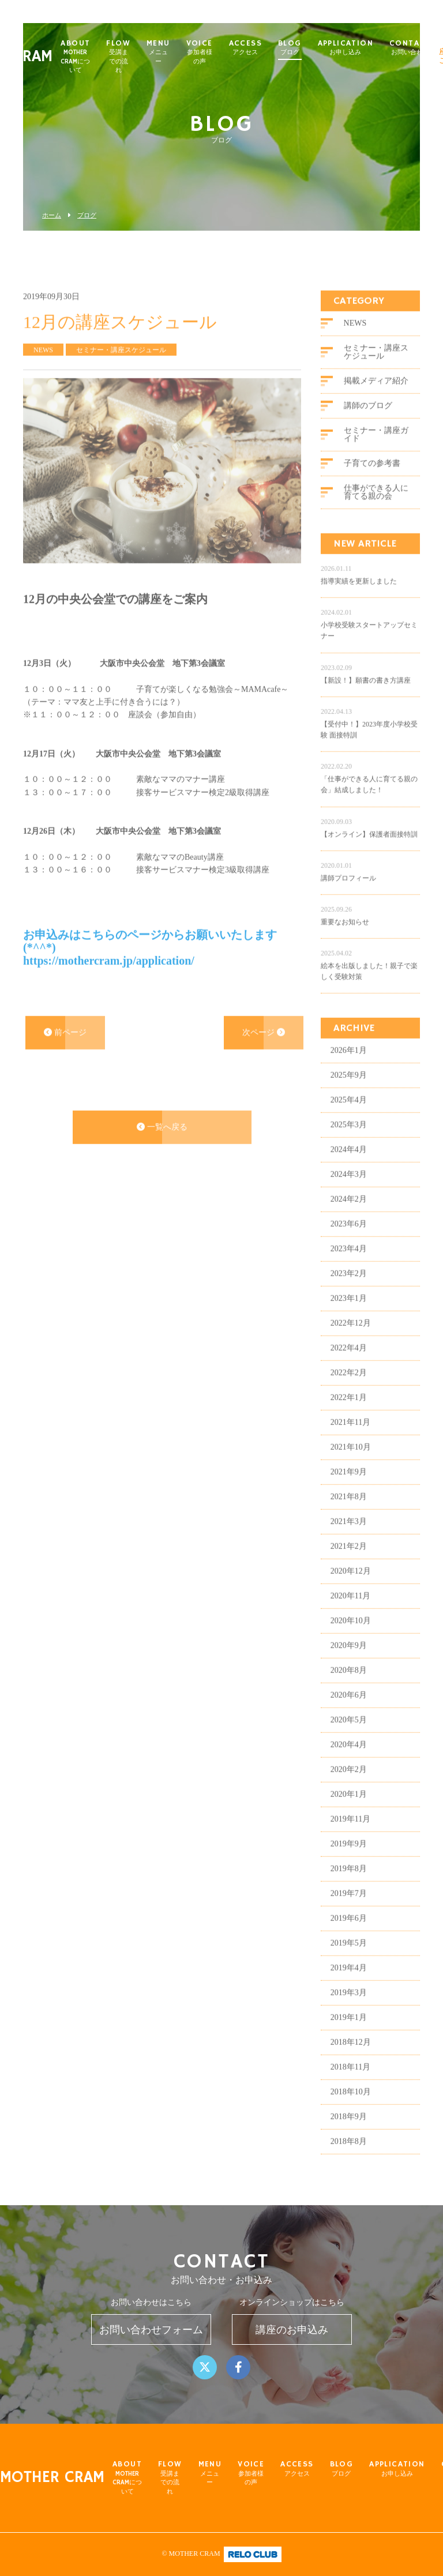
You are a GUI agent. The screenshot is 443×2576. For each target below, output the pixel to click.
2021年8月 (349, 1511)
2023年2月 (349, 1288)
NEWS (355, 337)
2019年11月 (350, 1833)
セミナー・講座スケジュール (376, 366)
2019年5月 (349, 1957)
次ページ (263, 1046)
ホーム (51, 215)
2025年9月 (349, 1089)
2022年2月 (349, 1387)
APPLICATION (368, 48)
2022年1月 (349, 1412)
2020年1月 (349, 1808)
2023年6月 (349, 1238)
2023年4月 (349, 1263)
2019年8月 (349, 1883)
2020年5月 (349, 1734)
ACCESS (267, 48)
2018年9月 (349, 2131)
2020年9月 (349, 1660)
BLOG (312, 48)
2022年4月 (349, 1362)
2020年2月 (349, 1784)
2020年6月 (349, 1709)
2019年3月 (349, 2007)
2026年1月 (349, 1065)
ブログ (86, 215)
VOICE (222, 52)
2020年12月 (351, 1585)
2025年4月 (349, 1114)
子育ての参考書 (372, 477)
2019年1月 (349, 2032)
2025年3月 (349, 1139)
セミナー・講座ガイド (376, 449)
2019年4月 (349, 1982)
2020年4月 (349, 1759)
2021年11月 (350, 1436)
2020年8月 (349, 1684)
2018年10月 (351, 2106)
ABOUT (97, 56)
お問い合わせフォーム (151, 2330)
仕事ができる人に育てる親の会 (376, 506)
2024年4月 (349, 1164)
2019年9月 (349, 1858)
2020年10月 (351, 1635)
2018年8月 (349, 2156)
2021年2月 (349, 1560)
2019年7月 (349, 1908)
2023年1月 (349, 1312)
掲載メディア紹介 (376, 395)
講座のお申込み (292, 2330)
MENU (181, 52)
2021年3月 (349, 1536)
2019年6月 (349, 1932)
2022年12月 (351, 1337)
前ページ (65, 1046)
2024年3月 (349, 1188)
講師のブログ (368, 420)
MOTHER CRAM (52, 2478)
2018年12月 (351, 2056)
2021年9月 (349, 1486)
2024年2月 (349, 1213)
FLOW (141, 56)
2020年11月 (350, 1610)
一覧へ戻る (162, 1141)
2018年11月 (350, 2081)
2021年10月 (351, 1461)
